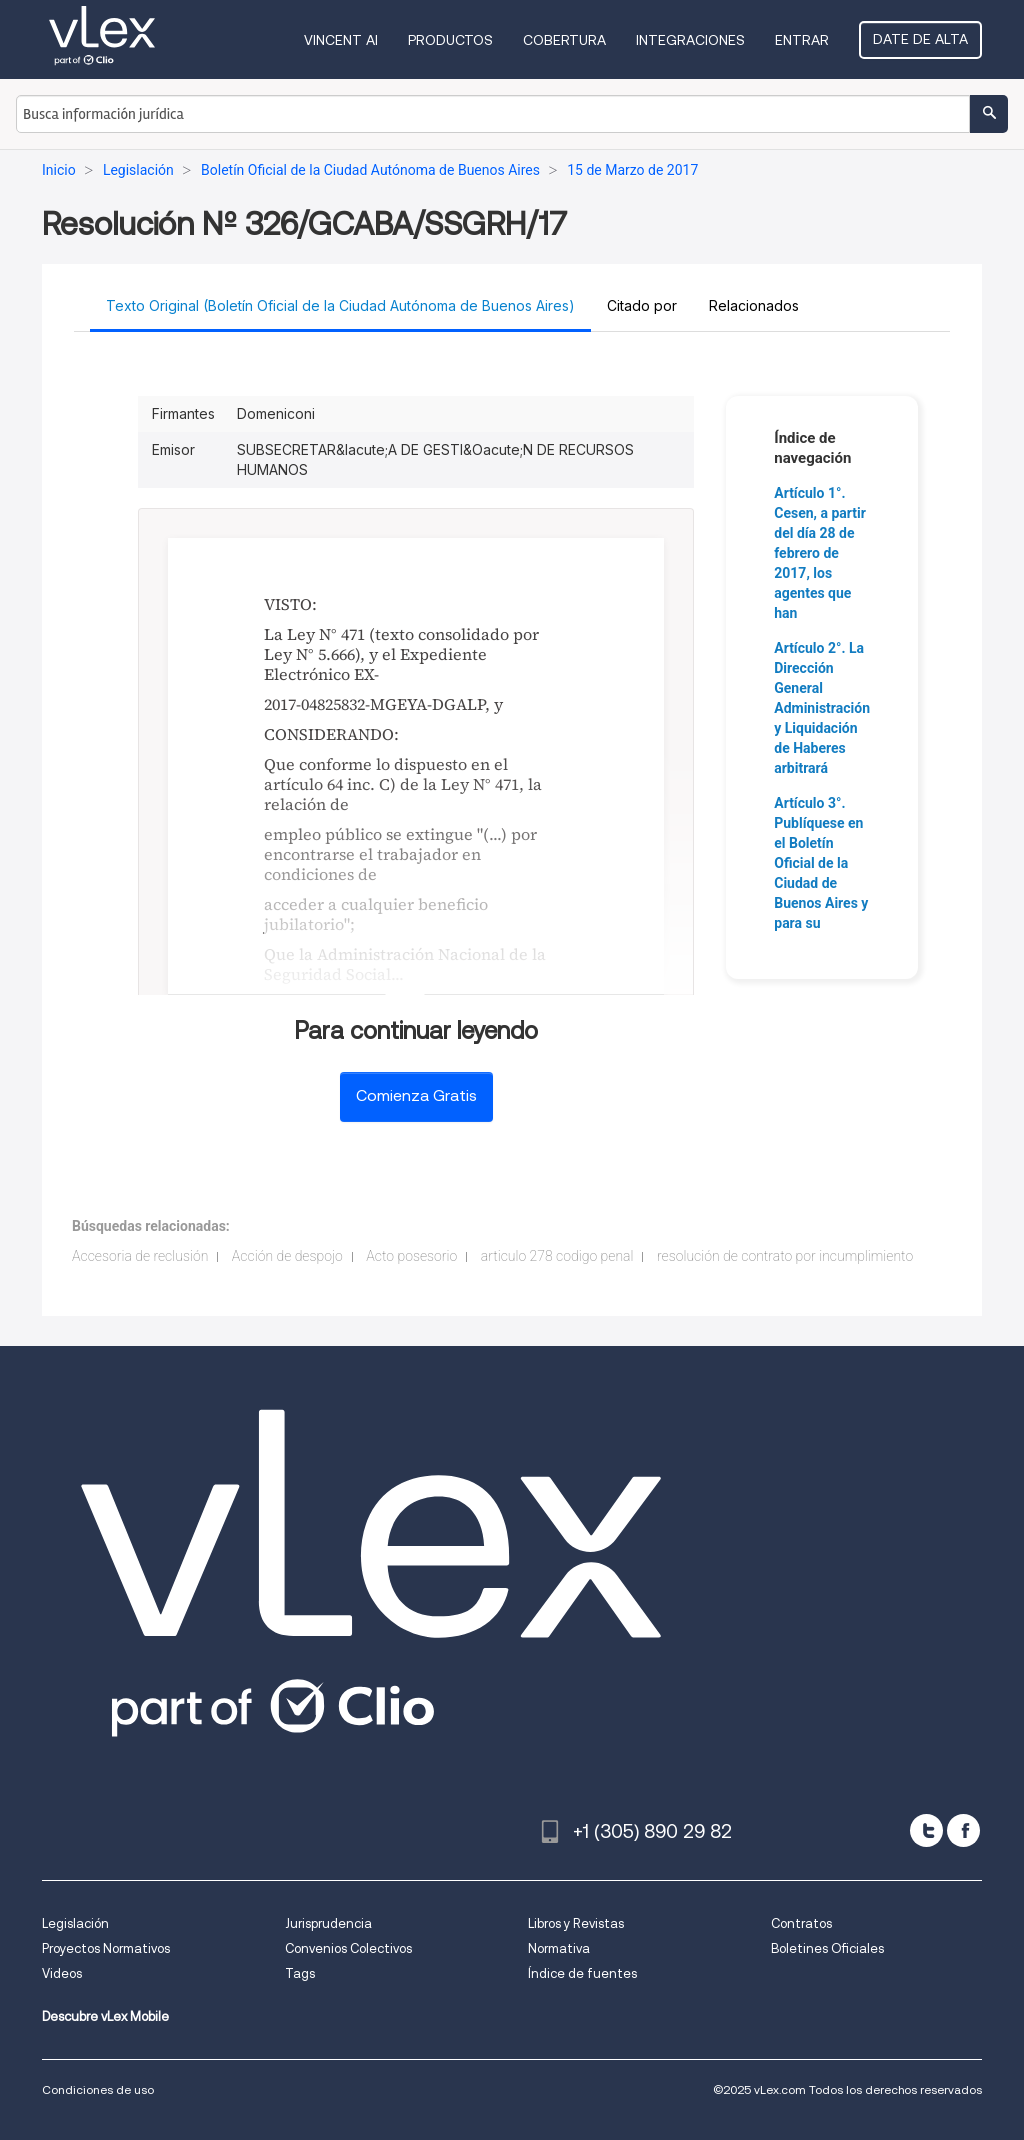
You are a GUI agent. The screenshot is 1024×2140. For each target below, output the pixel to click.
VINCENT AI (341, 40)
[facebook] (963, 1830)
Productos (450, 40)
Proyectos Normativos (106, 1948)
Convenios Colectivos (348, 1948)
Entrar (802, 40)
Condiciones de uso (98, 2089)
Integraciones (690, 40)
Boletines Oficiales (827, 1948)
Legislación (75, 1923)
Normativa (559, 1948)
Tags (300, 1973)
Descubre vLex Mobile (105, 2016)
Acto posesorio (411, 1256)
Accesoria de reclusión (140, 1256)
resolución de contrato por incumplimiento (785, 1256)
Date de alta (920, 39)
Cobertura (564, 40)
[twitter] (926, 1830)
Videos (62, 1973)
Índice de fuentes (582, 1973)
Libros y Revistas (576, 1923)
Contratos (801, 1923)
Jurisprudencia (328, 1923)
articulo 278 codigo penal (557, 1256)
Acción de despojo (287, 1256)
